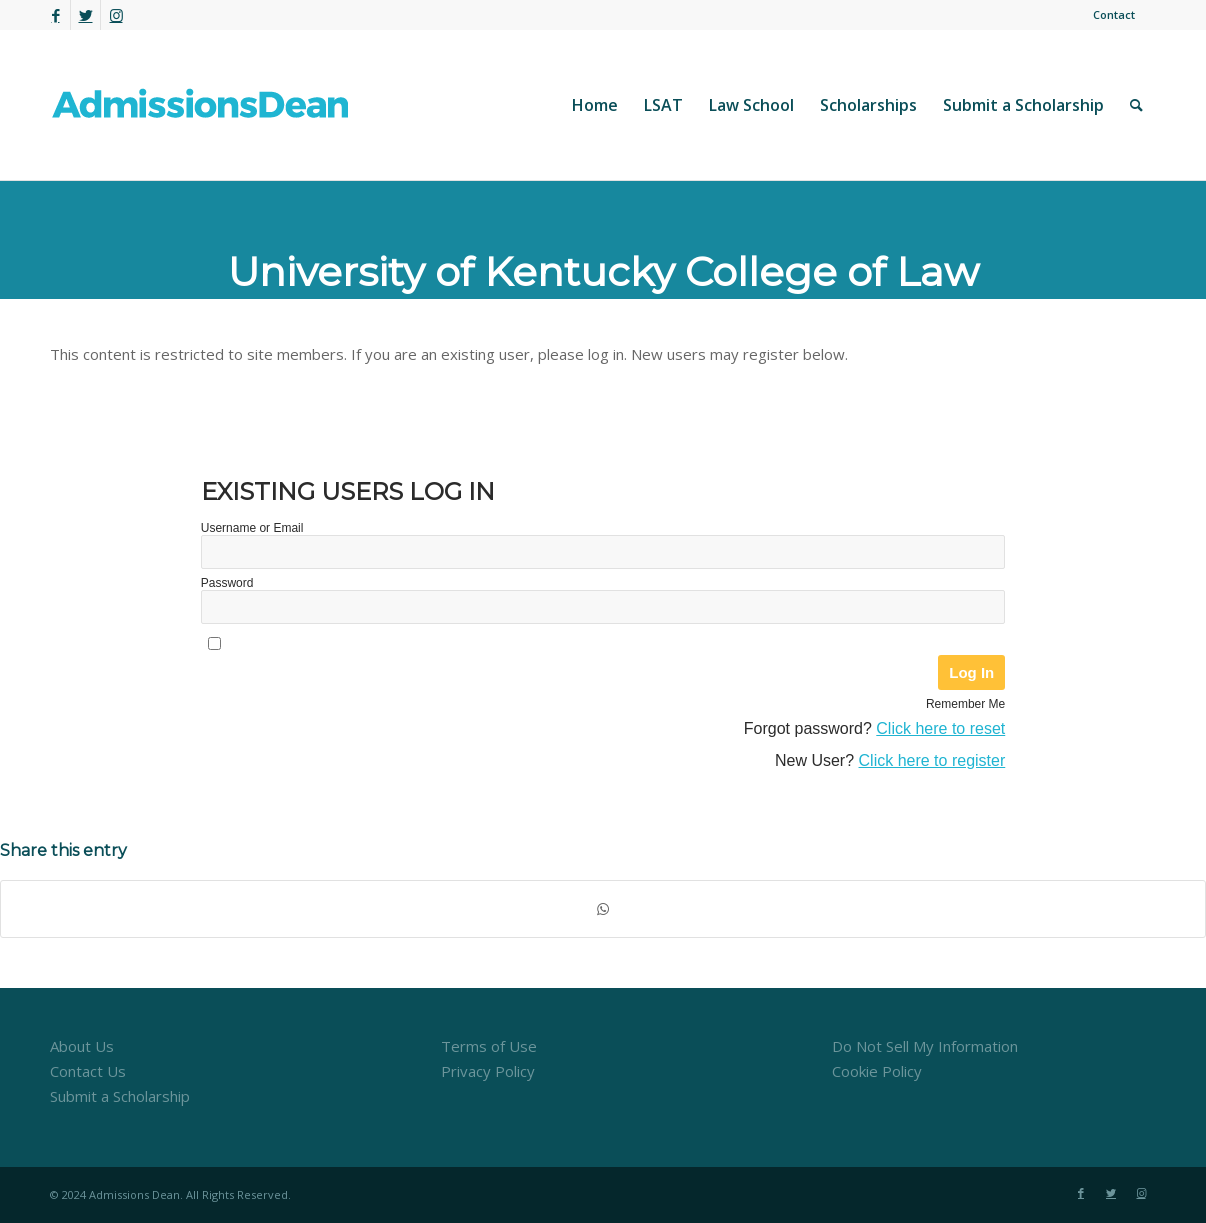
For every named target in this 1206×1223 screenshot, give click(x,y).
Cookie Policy (877, 1071)
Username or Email (252, 528)
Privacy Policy (488, 1071)
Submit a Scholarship (120, 1096)
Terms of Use (489, 1046)
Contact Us (88, 1071)
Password (227, 583)
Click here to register (932, 760)
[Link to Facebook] (55, 15)
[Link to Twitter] (85, 15)
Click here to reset (940, 728)
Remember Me (965, 704)
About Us (82, 1046)
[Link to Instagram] (116, 15)
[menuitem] (1109, 15)
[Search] (1136, 105)
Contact (1114, 14)
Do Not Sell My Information (925, 1046)
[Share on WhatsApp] (603, 909)
